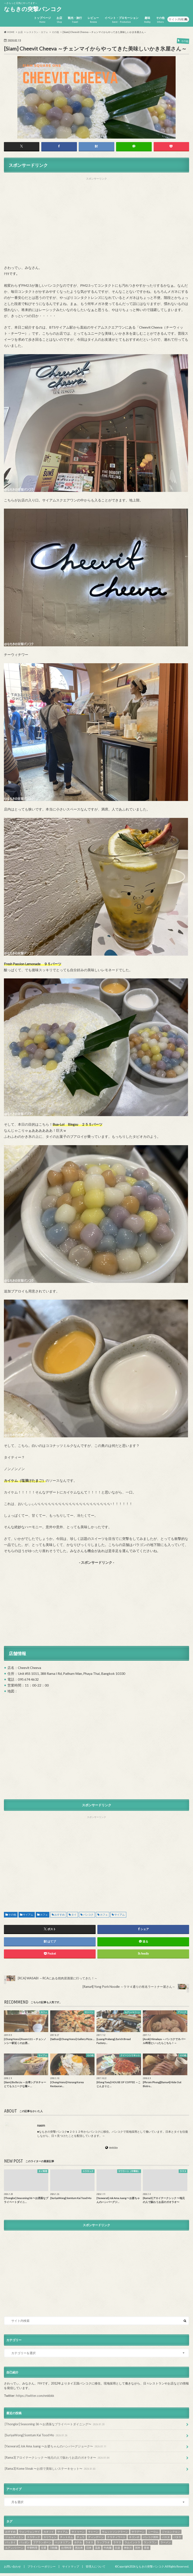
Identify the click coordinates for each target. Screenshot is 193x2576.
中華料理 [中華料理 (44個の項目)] (32, 2550)
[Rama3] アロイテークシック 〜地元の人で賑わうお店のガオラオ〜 (57, 2460)
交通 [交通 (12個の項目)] (43, 2550)
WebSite (115, 2147)
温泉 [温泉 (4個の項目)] (97, 2550)
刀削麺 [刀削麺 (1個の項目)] (53, 2550)
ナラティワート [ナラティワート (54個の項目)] (116, 2540)
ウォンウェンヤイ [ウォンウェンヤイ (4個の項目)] (29, 2534)
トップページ (42, 20)
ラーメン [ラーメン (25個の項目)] (165, 2545)
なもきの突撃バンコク (33, 8)
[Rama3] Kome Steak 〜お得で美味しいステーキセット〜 (50, 2472)
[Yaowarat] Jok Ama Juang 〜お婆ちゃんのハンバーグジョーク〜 (56, 2449)
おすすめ (59, 1914)
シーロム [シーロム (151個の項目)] (153, 2534)
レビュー (93, 20)
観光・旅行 (75, 20)
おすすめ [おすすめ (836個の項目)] (10, 2534)
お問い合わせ (12, 2569)
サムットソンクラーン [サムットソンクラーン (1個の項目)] (115, 2534)
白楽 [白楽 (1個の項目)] (117, 2550)
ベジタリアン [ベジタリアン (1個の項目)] (62, 2545)
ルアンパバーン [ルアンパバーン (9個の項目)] (14, 2550)
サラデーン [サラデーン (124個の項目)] (138, 2534)
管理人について (95, 2569)
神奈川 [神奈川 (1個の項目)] (128, 2550)
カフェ (44, 1914)
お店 (59, 20)
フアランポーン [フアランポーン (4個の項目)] (42, 2545)
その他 (160, 20)
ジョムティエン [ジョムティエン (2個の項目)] (14, 2540)
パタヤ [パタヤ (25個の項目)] (177, 2540)
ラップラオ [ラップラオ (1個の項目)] (103, 2545)
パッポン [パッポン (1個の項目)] (24, 2545)
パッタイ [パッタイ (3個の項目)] (10, 2545)
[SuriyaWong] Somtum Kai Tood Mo (36, 2438)
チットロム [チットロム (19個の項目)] (66, 2540)
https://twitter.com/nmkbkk (35, 2398)
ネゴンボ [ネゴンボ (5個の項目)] (134, 2540)
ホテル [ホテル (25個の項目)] (78, 2545)
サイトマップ (70, 2569)
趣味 (147, 20)
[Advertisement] (96, 222)
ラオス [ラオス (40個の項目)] (89, 2545)
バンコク (88, 1914)
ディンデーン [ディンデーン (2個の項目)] (96, 2540)
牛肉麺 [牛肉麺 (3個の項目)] (107, 2550)
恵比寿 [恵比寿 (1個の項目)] (79, 2550)
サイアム (28, 1914)
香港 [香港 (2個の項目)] (146, 2550)
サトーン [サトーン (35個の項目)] (93, 2534)
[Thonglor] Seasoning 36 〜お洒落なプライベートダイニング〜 (55, 2427)
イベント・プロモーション (121, 20)
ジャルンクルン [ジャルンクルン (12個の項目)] (171, 2534)
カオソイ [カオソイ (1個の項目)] (48, 2534)
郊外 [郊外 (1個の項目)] (137, 2550)
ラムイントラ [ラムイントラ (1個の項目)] (132, 2545)
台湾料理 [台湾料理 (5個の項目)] (66, 2550)
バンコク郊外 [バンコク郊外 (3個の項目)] (150, 2540)
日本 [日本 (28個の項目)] (89, 2550)
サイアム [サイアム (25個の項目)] (62, 2534)
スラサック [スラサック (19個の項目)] (33, 2540)
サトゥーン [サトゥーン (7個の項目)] (78, 2534)
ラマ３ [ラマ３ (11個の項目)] (117, 2545)
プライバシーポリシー (41, 2569)
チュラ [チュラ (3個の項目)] (81, 2540)
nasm (44, 2125)
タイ (74, 1914)
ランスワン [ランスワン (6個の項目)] (150, 2545)
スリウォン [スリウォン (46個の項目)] (50, 2540)
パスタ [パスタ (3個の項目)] (166, 2540)
